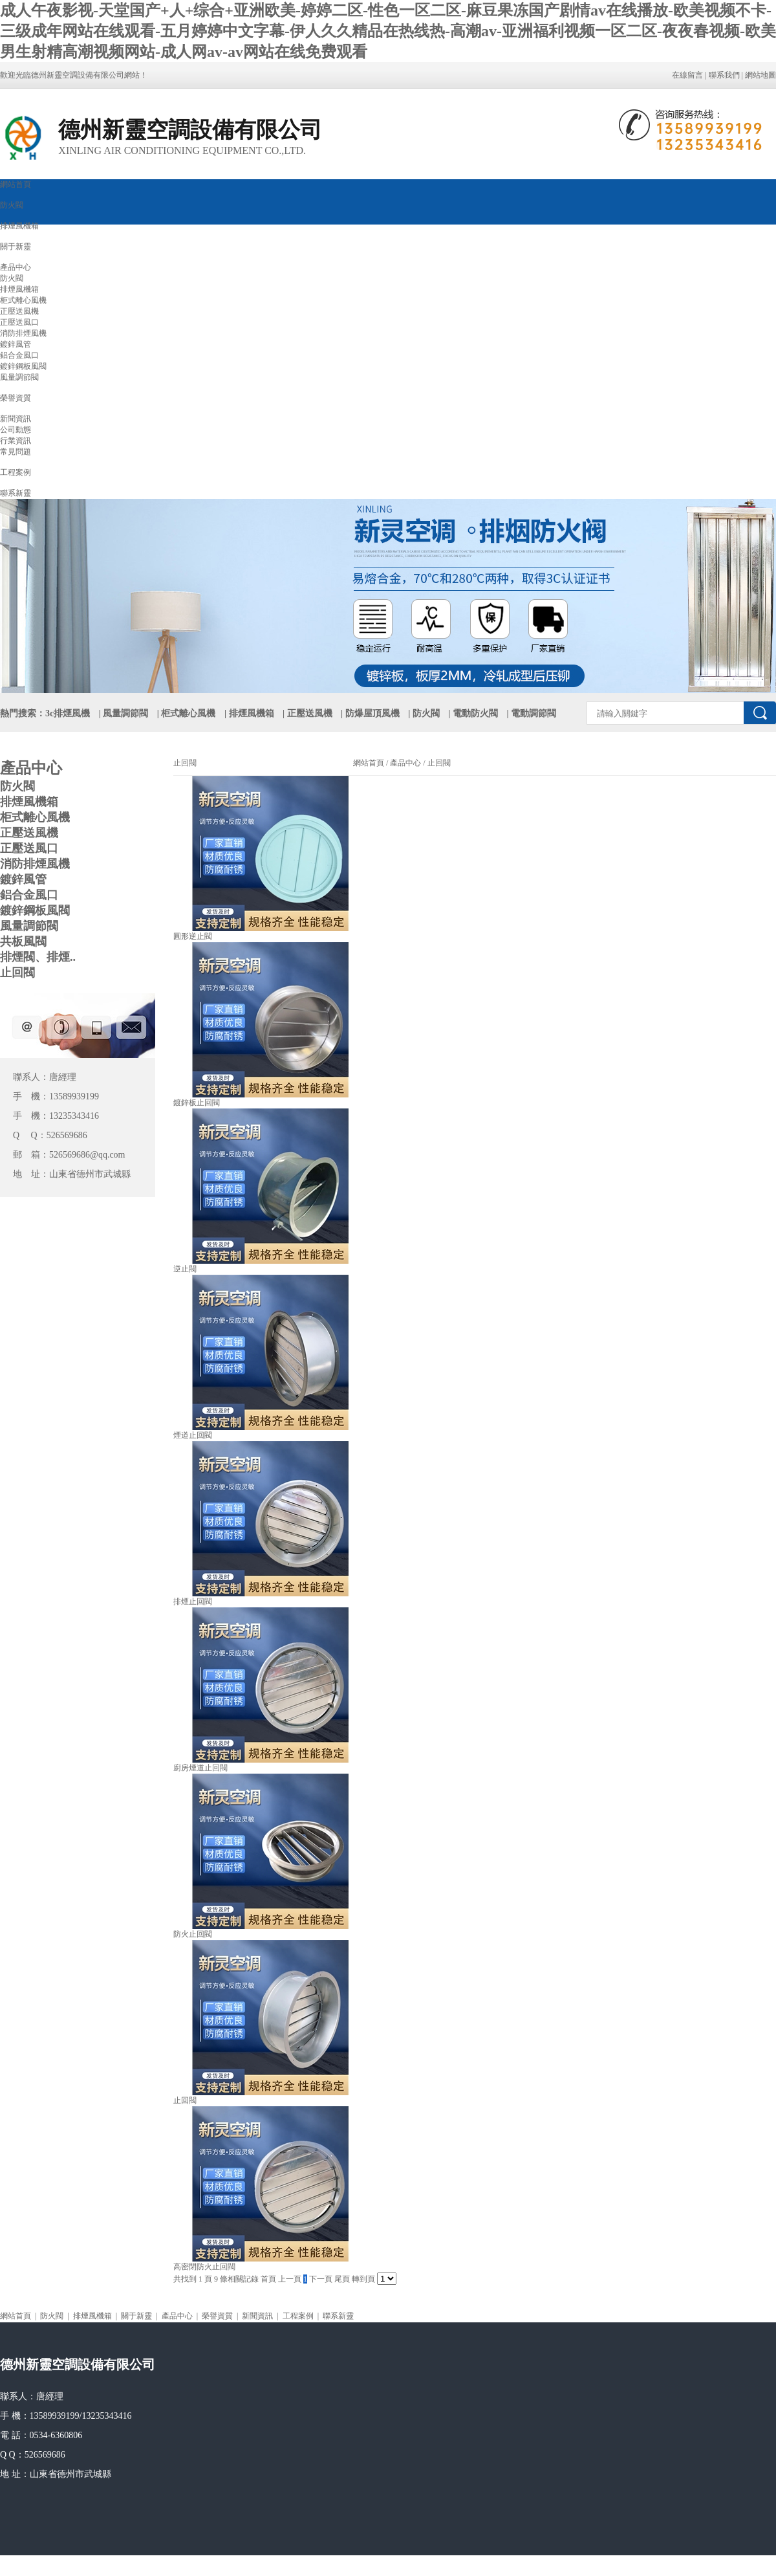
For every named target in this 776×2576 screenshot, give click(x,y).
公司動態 (15, 429)
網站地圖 (760, 75)
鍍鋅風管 (15, 344)
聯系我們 (724, 75)
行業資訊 (15, 440)
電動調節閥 (533, 713)
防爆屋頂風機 (372, 713)
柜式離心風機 (23, 300)
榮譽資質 (15, 397)
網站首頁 (15, 184)
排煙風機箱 (19, 225)
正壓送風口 (19, 322)
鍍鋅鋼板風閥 (23, 366)
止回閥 (438, 762)
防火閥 (11, 205)
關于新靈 (15, 246)
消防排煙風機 (23, 333)
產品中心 (15, 267)
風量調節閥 (19, 377)
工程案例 (15, 472)
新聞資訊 (15, 418)
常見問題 (15, 451)
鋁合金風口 (19, 355)
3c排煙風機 (67, 713)
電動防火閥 (475, 713)
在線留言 (687, 75)
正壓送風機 (19, 311)
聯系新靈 (15, 493)
